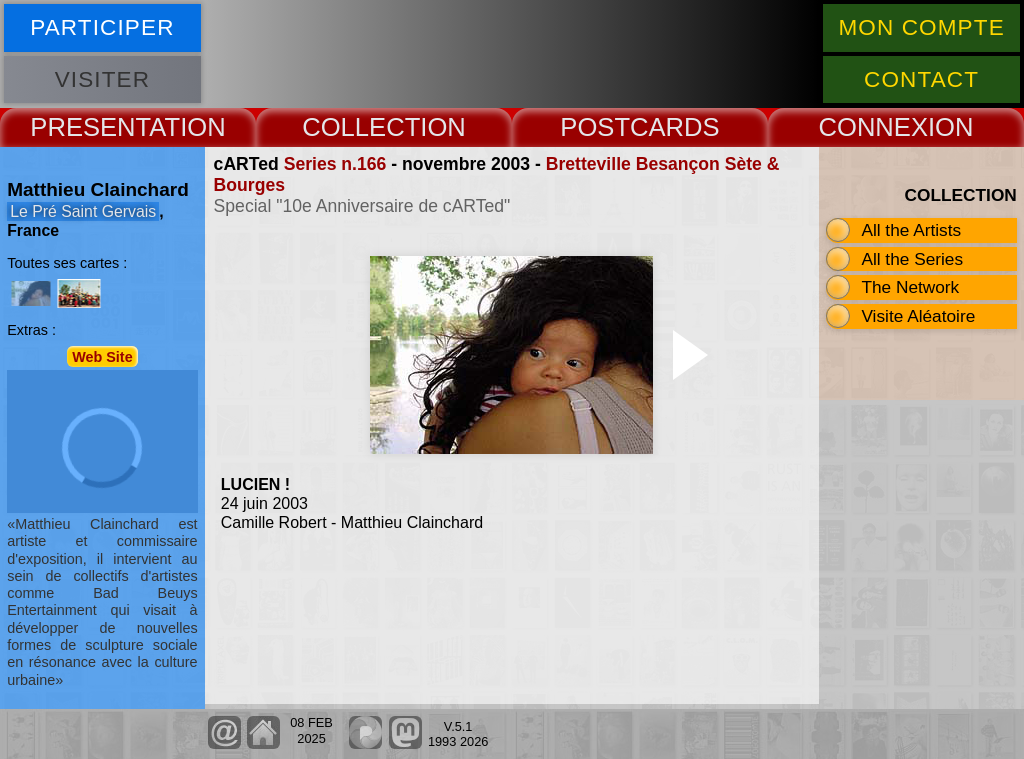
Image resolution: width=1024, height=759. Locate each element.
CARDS (675, 127)
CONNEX (873, 127)
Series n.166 (335, 164)
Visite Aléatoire (918, 316)
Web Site (102, 356)
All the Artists (911, 230)
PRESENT (89, 127)
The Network (910, 287)
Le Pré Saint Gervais (83, 211)
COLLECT (361, 127)
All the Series (912, 259)
